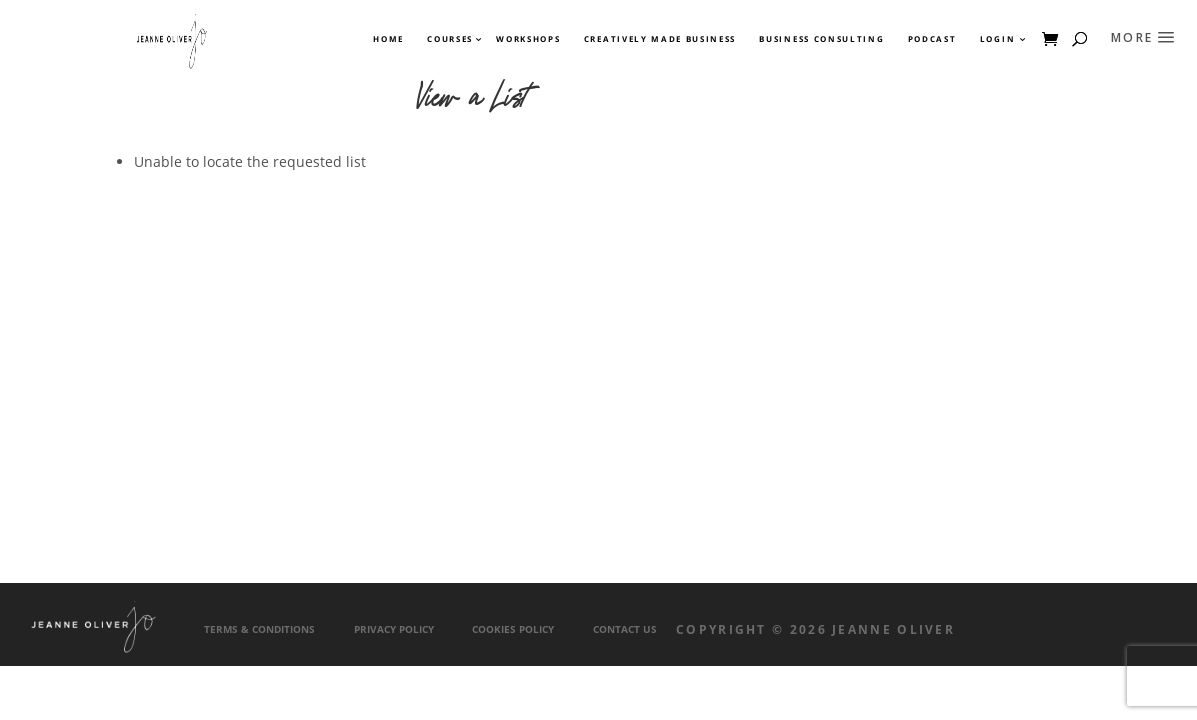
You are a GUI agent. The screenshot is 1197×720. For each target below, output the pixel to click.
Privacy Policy (394, 629)
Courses (449, 39)
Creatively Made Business (660, 39)
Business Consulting (821, 39)
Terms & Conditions (259, 629)
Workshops (528, 39)
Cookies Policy (513, 629)
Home (388, 39)
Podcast (932, 39)
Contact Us (625, 629)
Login (997, 39)
